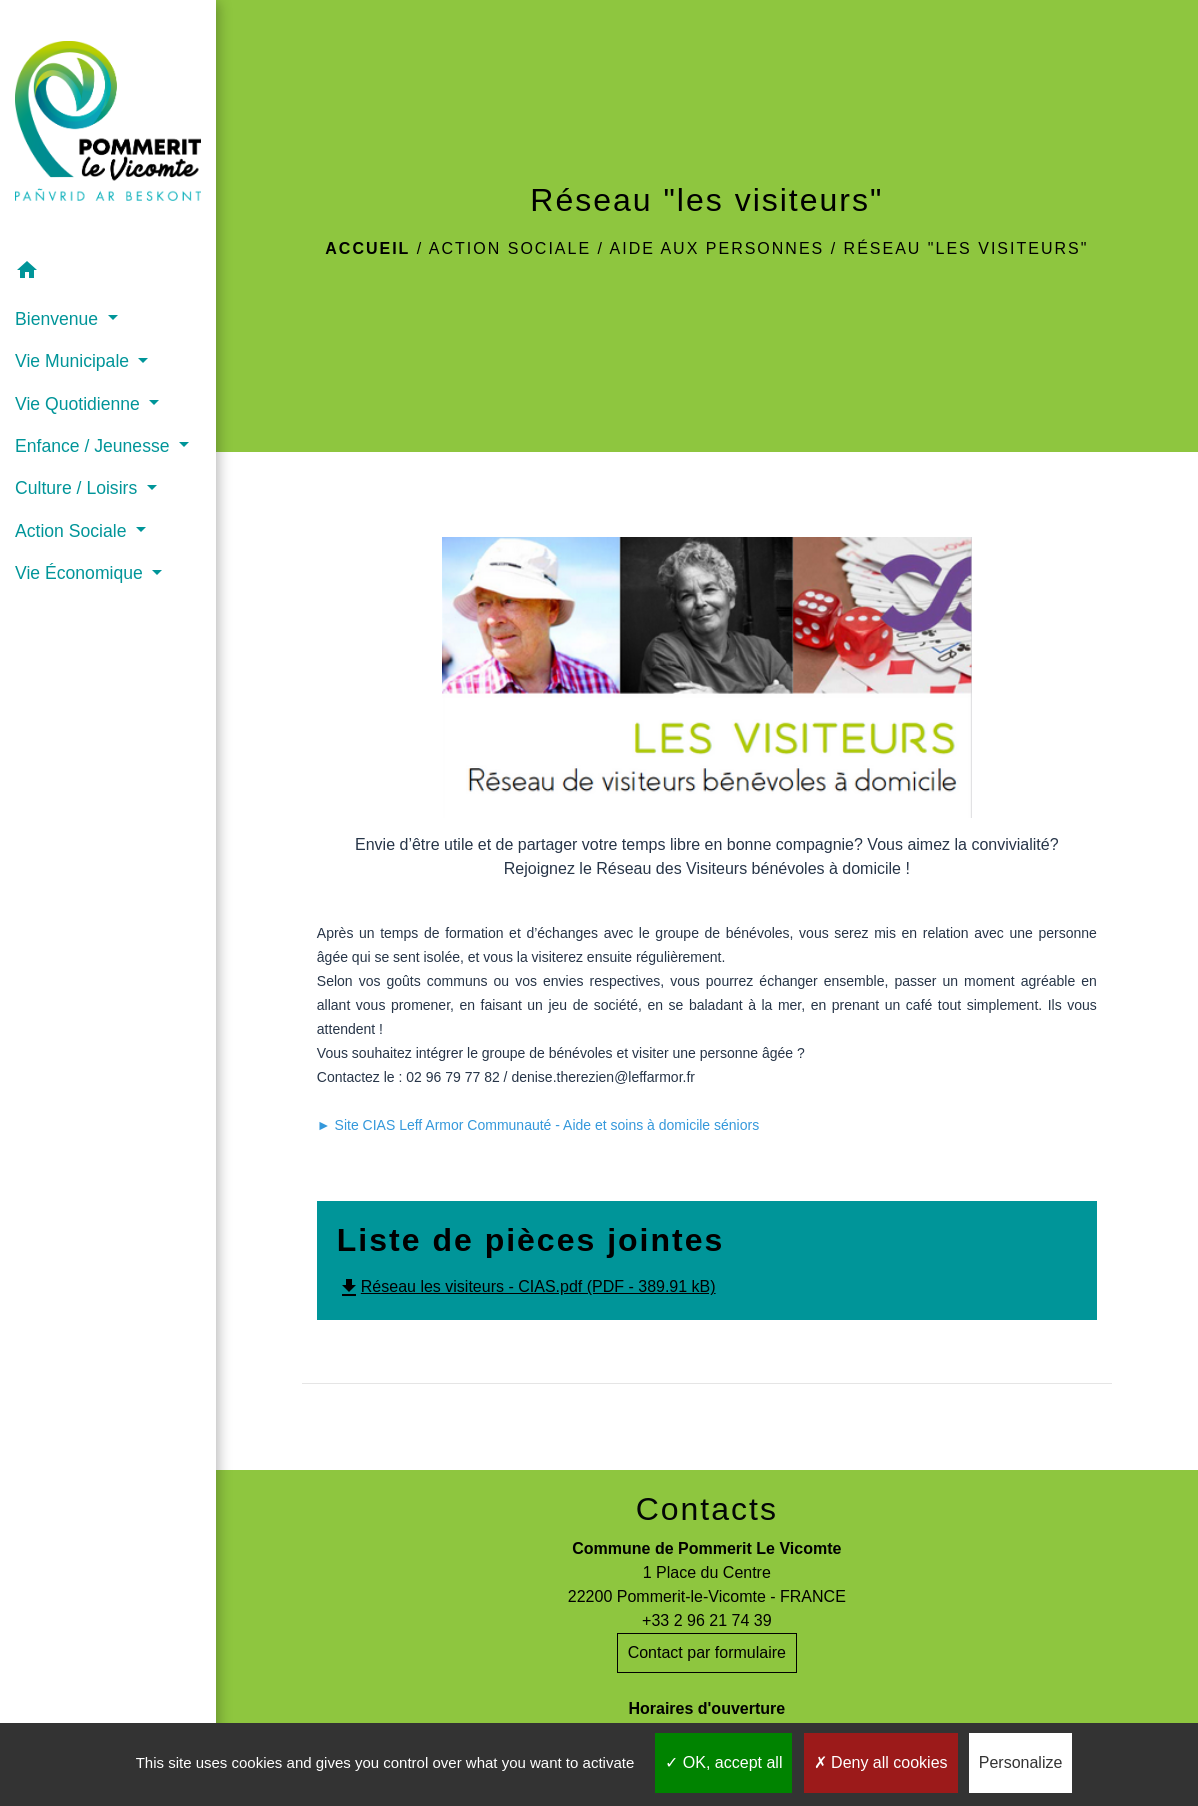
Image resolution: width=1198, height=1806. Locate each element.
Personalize (1021, 1762)
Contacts (707, 1509)
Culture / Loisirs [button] (78, 488)
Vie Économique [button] (81, 573)
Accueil (367, 248)
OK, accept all (723, 1762)
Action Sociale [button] (73, 531)
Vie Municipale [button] (74, 361)
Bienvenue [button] (59, 319)
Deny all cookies (881, 1762)
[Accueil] (108, 125)
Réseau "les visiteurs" (966, 248)
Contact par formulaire (707, 1652)
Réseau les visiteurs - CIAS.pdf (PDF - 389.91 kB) (526, 1286)
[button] (108, 273)
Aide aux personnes (717, 248)
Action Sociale (510, 248)
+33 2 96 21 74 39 (706, 1620)
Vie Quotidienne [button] (80, 404)
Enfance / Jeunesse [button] (94, 446)
